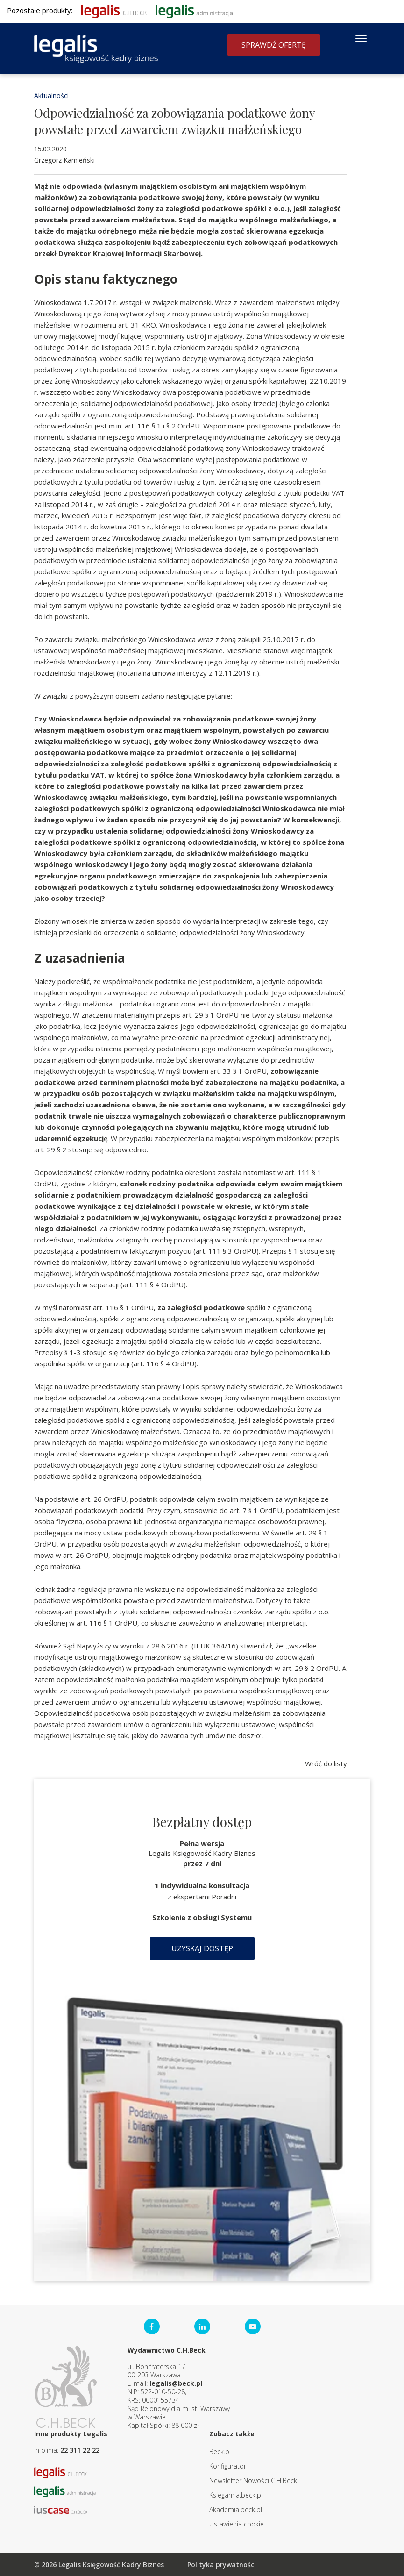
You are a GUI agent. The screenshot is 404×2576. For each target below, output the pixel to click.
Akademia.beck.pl (235, 2509)
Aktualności (51, 95)
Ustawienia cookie (236, 2523)
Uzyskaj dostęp (202, 1948)
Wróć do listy (326, 1763)
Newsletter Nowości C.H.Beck (253, 2480)
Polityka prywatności (221, 2564)
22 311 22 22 (79, 2450)
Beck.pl (220, 2451)
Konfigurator (227, 2466)
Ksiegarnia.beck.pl (235, 2494)
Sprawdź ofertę (273, 45)
